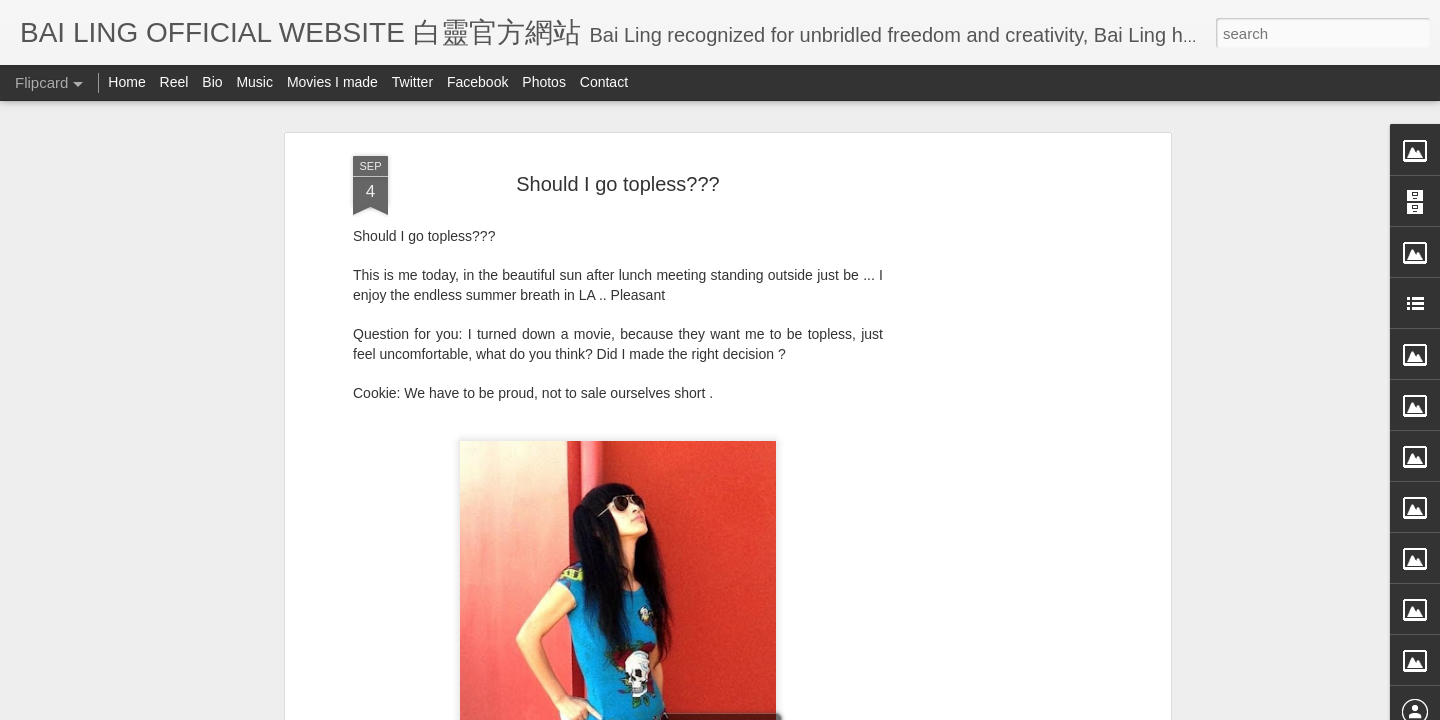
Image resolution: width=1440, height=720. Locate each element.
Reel (174, 82)
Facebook (477, 82)
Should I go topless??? (618, 118)
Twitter (412, 82)
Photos (544, 82)
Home (126, 82)
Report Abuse (902, 707)
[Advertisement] (993, 406)
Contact (604, 82)
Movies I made (332, 82)
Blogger (843, 707)
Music (254, 82)
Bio (212, 82)
